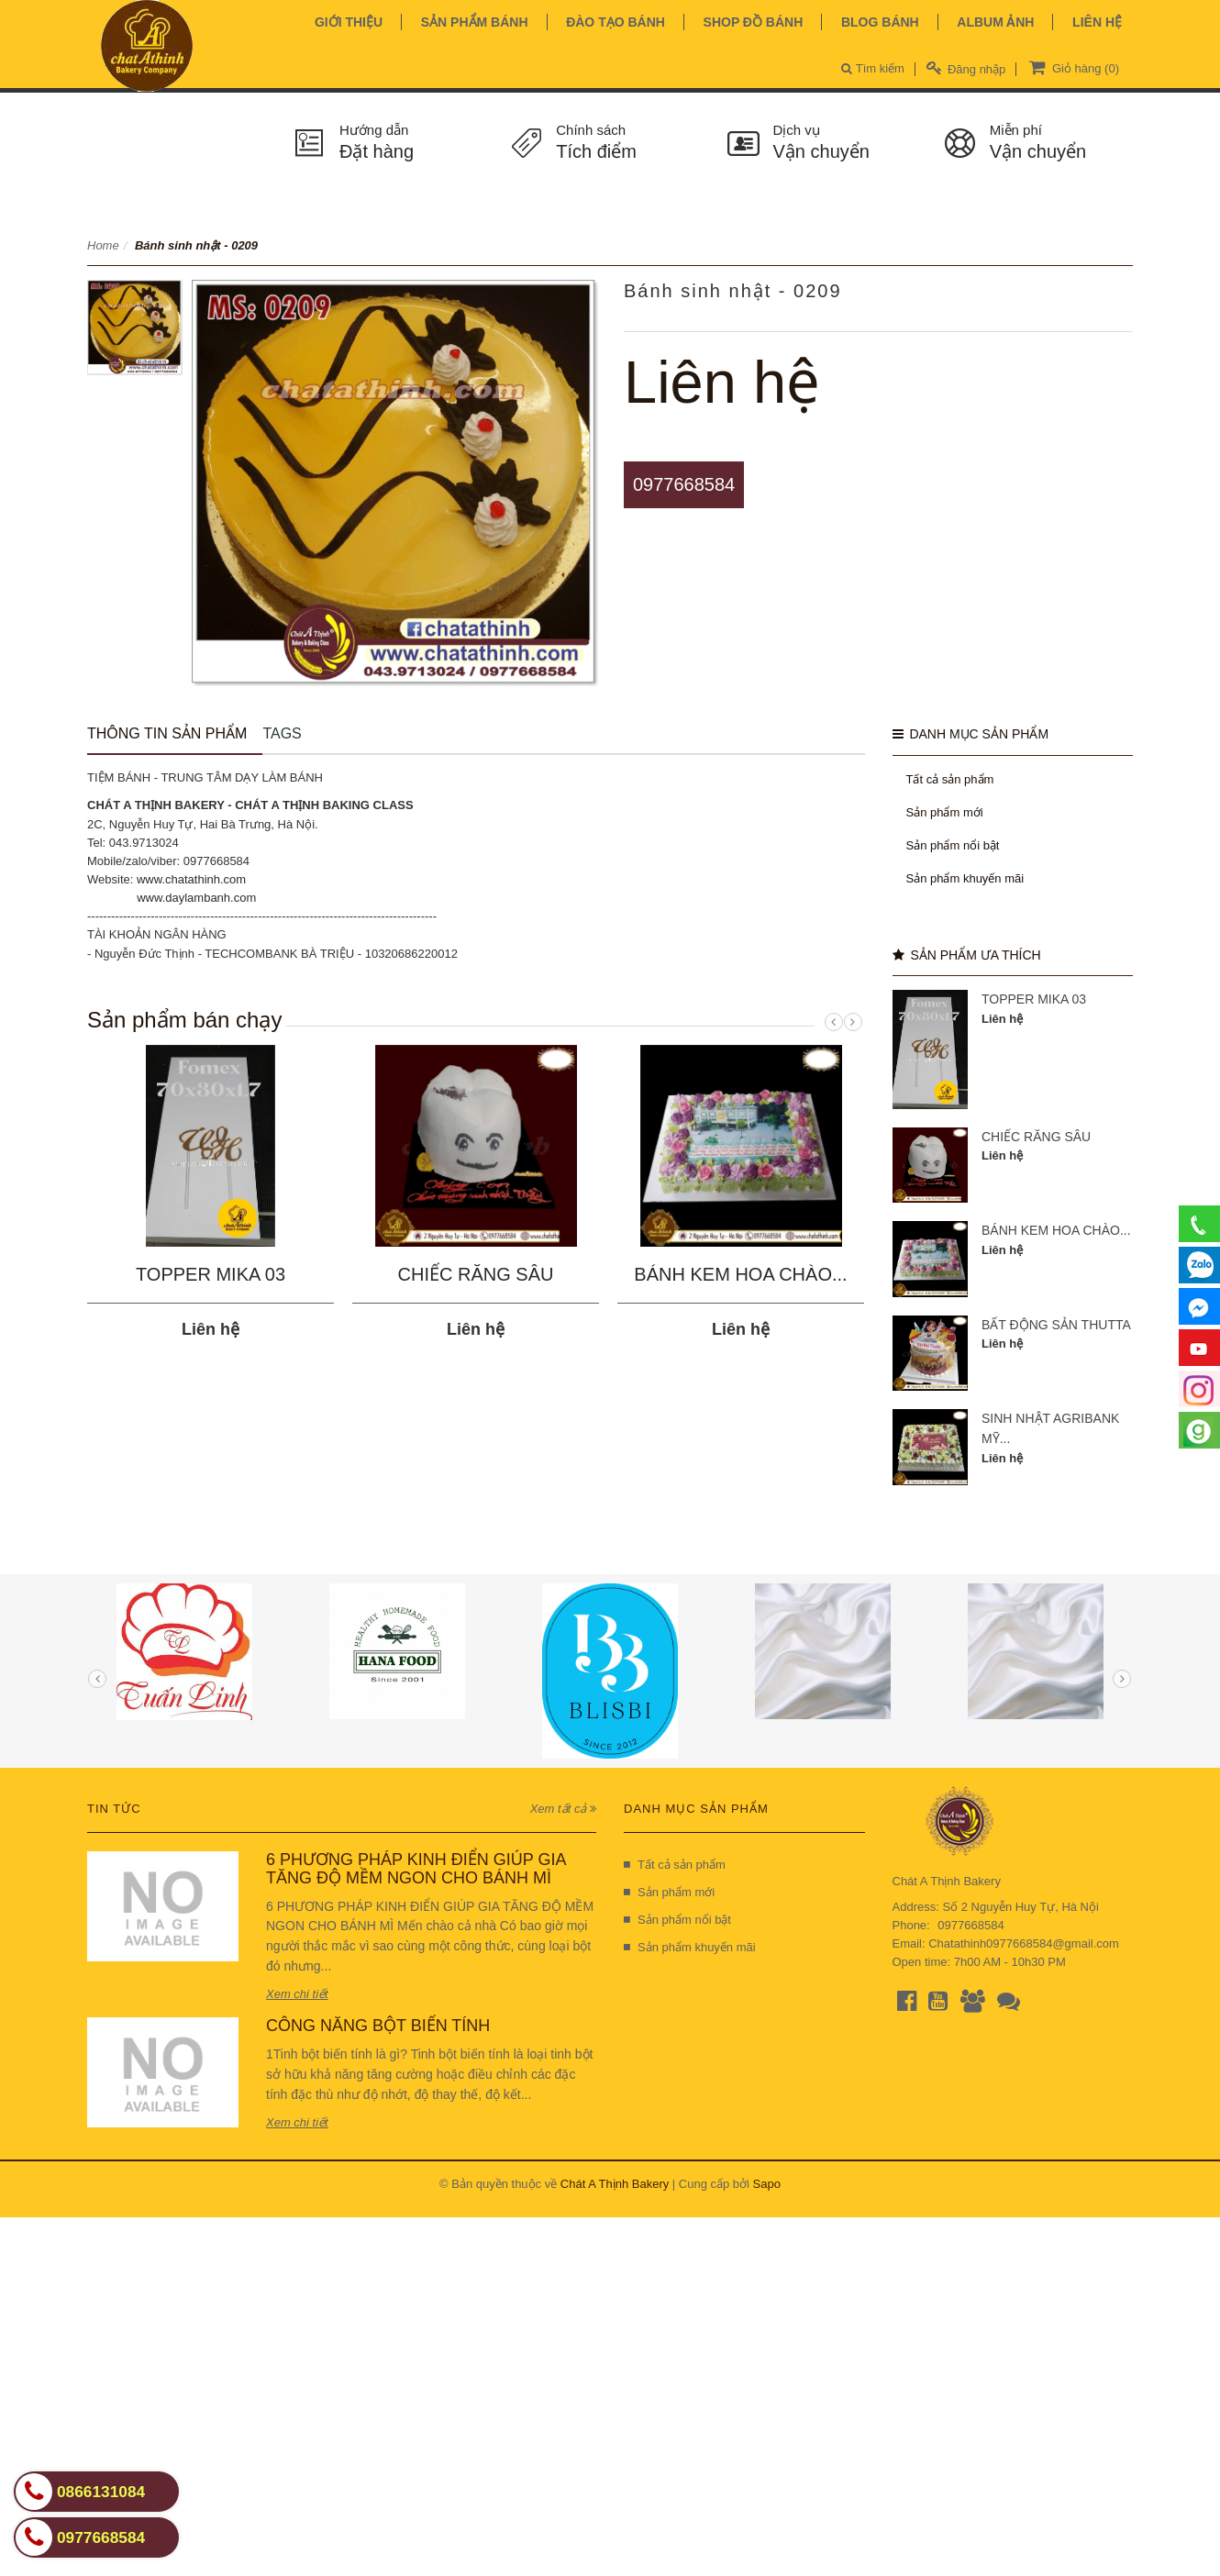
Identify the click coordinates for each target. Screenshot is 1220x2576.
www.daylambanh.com (196, 898)
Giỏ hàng (1072, 67)
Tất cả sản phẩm (950, 779)
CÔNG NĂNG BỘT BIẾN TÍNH (378, 2025)
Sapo (767, 2184)
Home (103, 245)
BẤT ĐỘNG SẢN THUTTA (1056, 1324)
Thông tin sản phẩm (167, 733)
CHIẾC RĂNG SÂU (476, 1274)
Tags (281, 733)
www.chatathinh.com (191, 879)
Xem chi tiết (297, 1994)
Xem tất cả (563, 1808)
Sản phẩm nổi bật (953, 845)
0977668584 (684, 484)
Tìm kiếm (872, 68)
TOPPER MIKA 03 (210, 1274)
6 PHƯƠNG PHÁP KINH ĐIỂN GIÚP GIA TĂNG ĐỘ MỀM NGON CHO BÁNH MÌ (415, 1868)
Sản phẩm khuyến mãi (965, 878)
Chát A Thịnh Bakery (614, 2184)
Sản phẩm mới (944, 812)
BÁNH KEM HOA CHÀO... (740, 1274)
